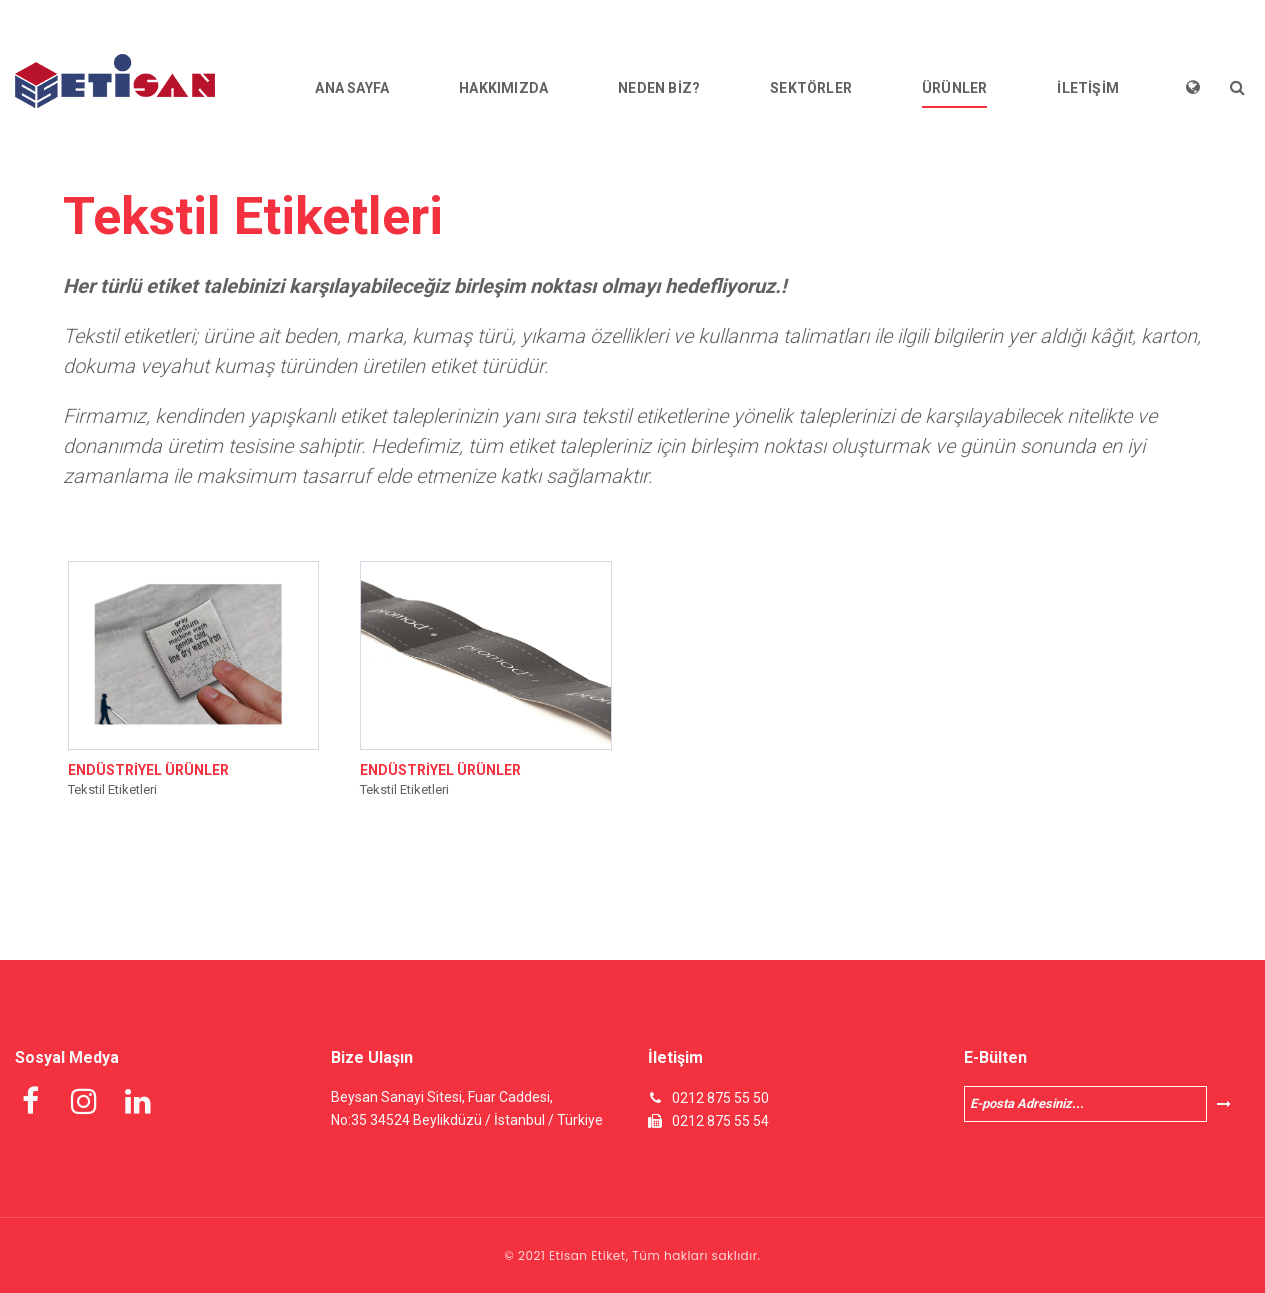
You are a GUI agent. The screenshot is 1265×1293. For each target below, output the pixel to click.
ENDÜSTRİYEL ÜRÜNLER (148, 770)
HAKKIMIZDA (503, 88)
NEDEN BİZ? (659, 88)
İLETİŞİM (1088, 88)
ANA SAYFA (352, 88)
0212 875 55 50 (720, 1098)
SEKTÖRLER (811, 88)
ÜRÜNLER (954, 88)
